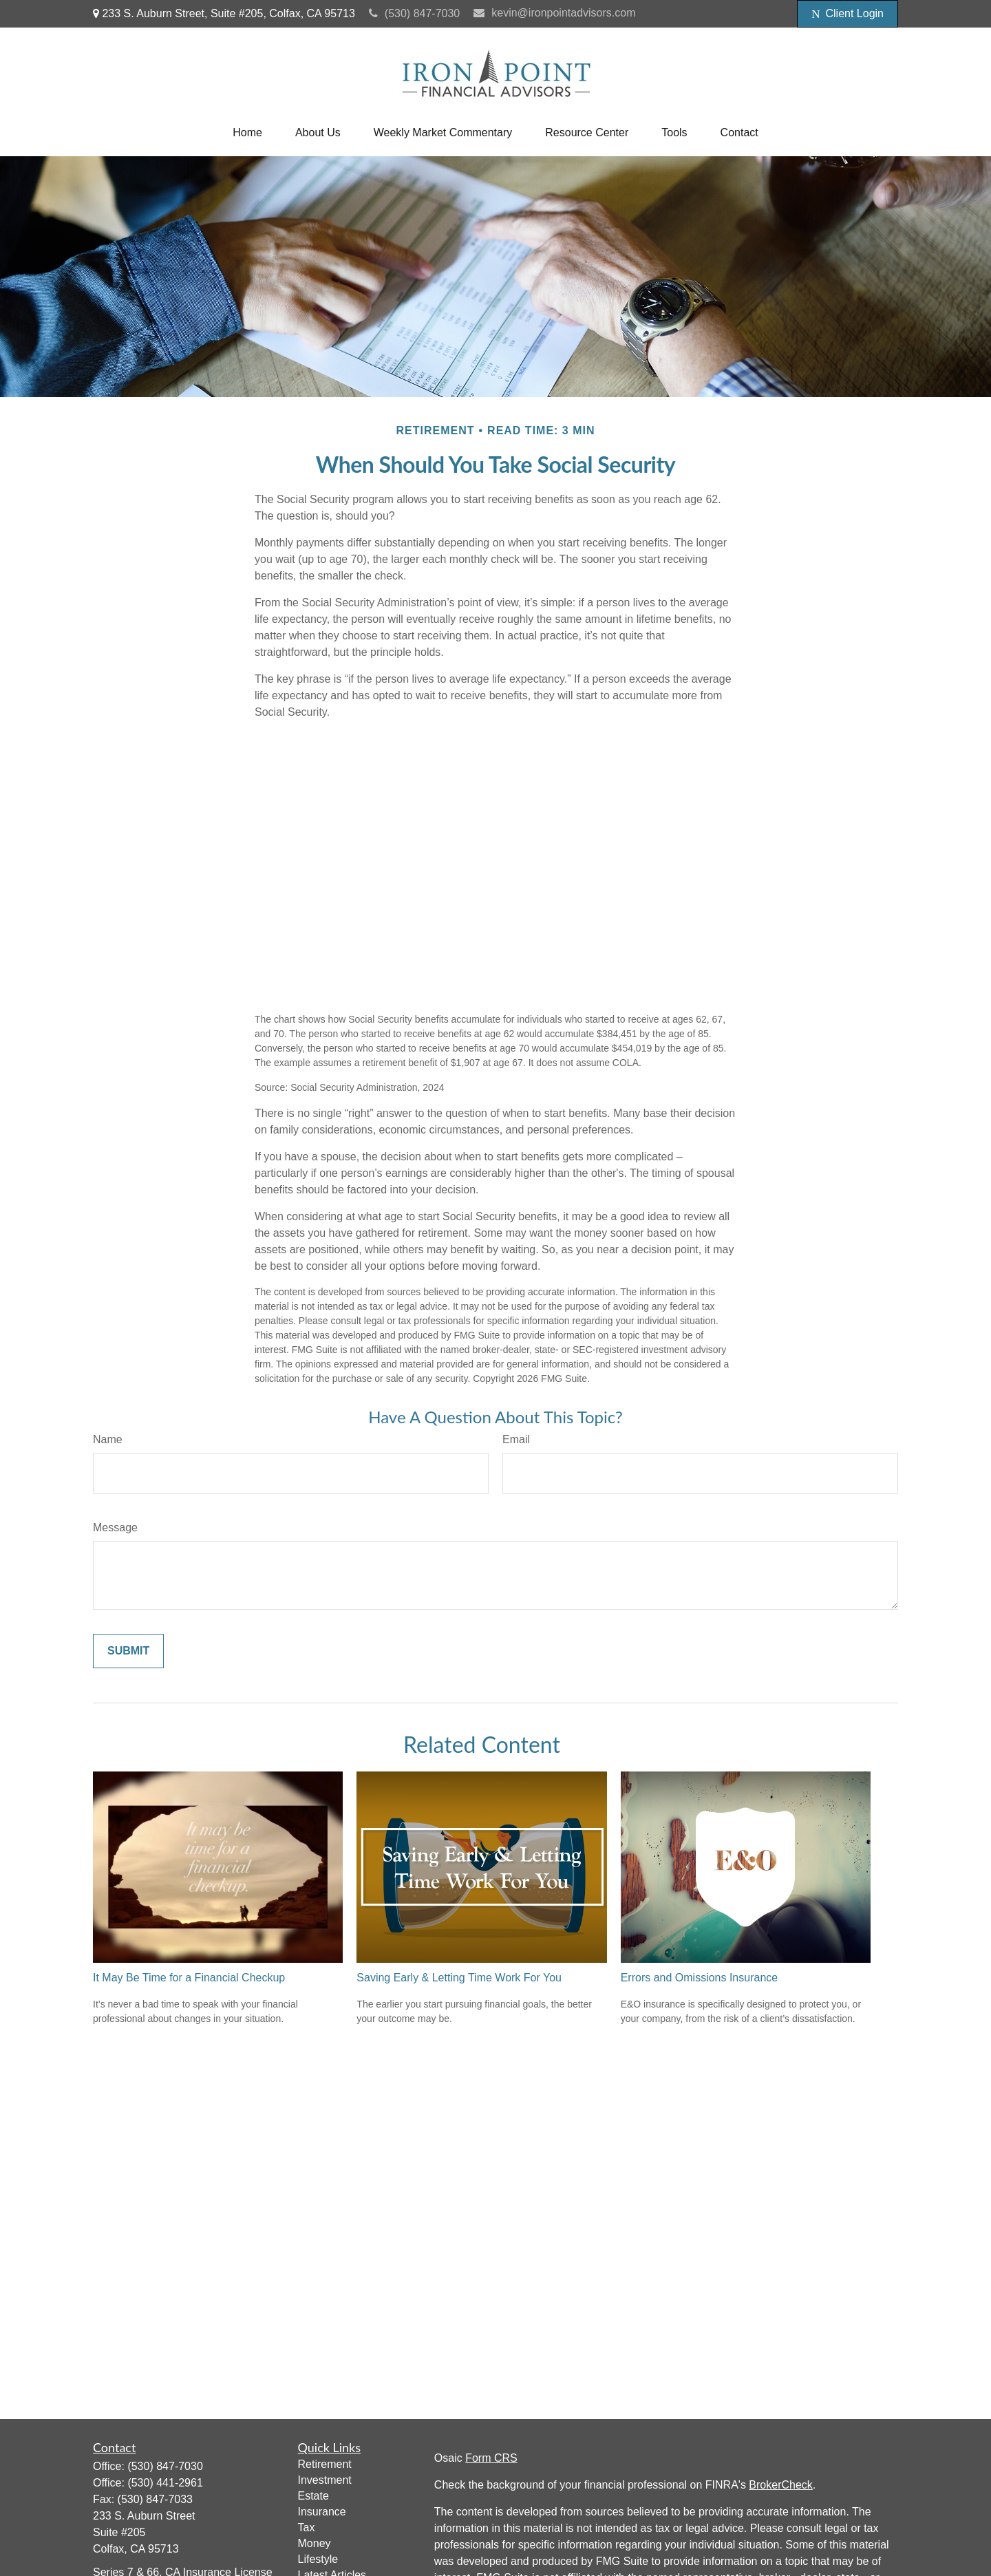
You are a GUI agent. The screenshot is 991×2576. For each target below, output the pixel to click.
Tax (306, 2527)
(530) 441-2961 (164, 2483)
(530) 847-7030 (414, 13)
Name (107, 1439)
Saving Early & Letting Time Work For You (459, 1977)
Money (314, 2543)
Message (115, 1527)
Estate (313, 2496)
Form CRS (491, 2458)
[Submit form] (128, 1651)
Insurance (322, 2512)
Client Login (847, 14)
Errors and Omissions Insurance (699, 1977)
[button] (247, 133)
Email (516, 1439)
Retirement (325, 2464)
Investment (325, 2480)
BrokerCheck (780, 2485)
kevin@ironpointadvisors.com (554, 13)
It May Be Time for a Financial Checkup (189, 1977)
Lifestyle (318, 2559)
